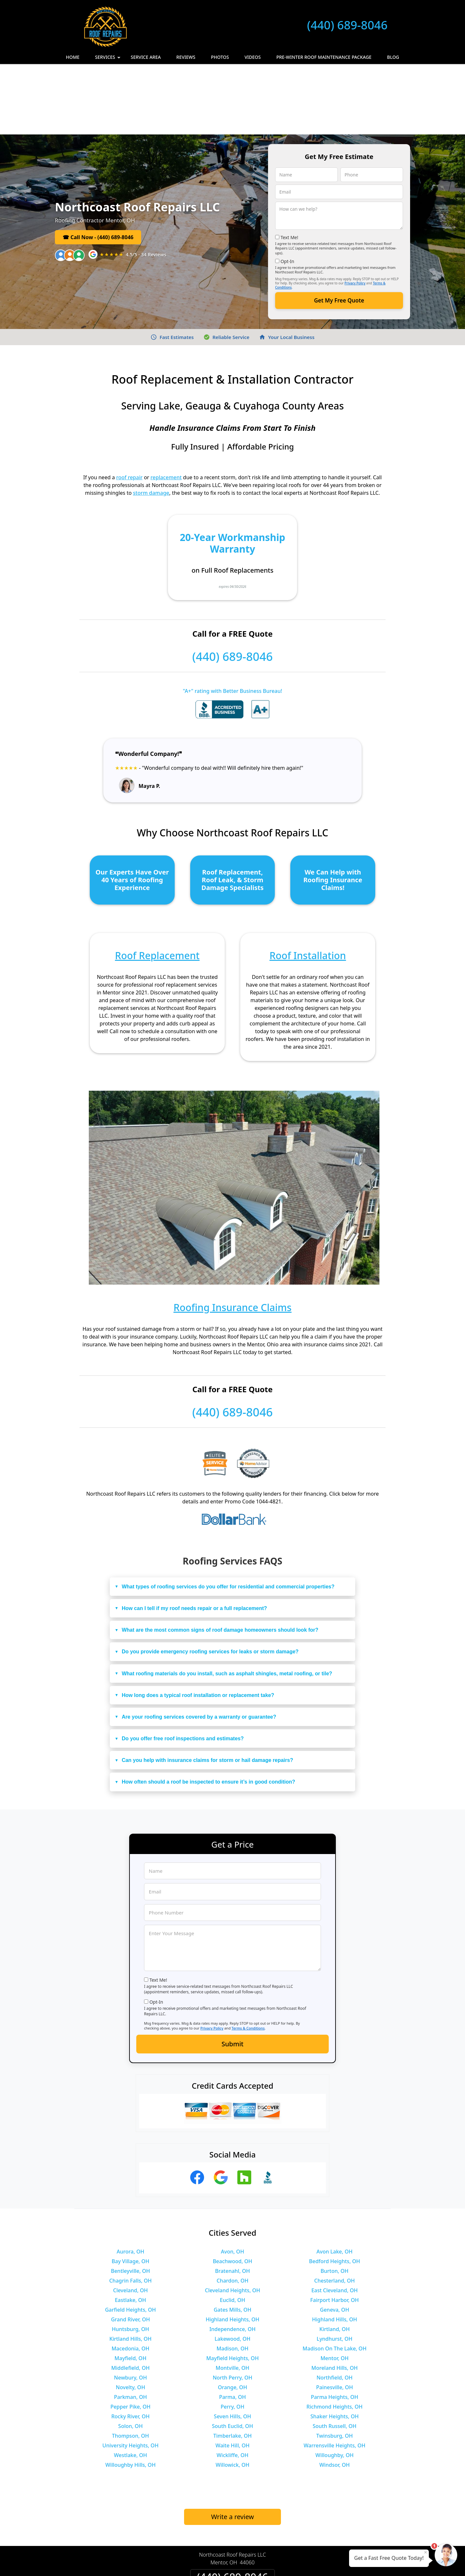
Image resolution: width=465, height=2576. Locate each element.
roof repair (129, 406)
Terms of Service (281, 2562)
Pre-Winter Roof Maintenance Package (324, 57)
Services (108, 59)
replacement (166, 406)
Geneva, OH (334, 2239)
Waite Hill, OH (232, 2375)
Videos (252, 57)
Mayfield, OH (131, 2287)
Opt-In (287, 191)
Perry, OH (232, 2336)
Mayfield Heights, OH (232, 2287)
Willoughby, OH (334, 2384)
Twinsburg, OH (334, 2365)
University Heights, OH (130, 2375)
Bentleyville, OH (130, 2200)
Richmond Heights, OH (334, 2336)
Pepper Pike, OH (130, 2336)
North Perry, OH (233, 2307)
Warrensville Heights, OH (334, 2375)
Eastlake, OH (130, 2229)
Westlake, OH (130, 2384)
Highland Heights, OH (232, 2249)
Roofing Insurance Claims (232, 1237)
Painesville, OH (334, 2316)
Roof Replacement (157, 885)
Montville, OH (232, 2297)
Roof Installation (308, 885)
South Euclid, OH (232, 2355)
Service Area (146, 57)
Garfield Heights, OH (130, 2239)
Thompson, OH (130, 2365)
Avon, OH (232, 2181)
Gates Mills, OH (233, 2239)
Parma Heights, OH (334, 2326)
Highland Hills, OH (334, 2249)
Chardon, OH (233, 2210)
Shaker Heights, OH (334, 2345)
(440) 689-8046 (347, 25)
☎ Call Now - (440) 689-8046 (98, 166)
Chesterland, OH (334, 2210)
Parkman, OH (130, 2326)
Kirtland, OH (334, 2258)
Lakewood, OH (233, 2268)
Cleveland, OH (130, 2219)
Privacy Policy (355, 212)
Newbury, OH (130, 2307)
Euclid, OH (232, 2229)
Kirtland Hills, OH (130, 2268)
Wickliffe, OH (232, 2384)
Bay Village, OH (130, 2190)
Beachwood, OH (232, 2190)
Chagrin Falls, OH (130, 2210)
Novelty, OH (130, 2316)
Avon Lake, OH (334, 2181)
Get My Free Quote (339, 230)
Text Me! (289, 167)
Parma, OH (232, 2326)
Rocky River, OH (130, 2345)
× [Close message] (425, 2552)
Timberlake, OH (232, 2365)
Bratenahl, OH (232, 2200)
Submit (232, 1973)
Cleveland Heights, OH (232, 2219)
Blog (393, 57)
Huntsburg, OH (130, 2258)
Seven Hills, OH (232, 2345)
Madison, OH (233, 2278)
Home (72, 57)
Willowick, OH (233, 2394)
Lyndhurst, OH (335, 2268)
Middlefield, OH (130, 2297)
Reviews (185, 57)
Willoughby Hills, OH (130, 2394)
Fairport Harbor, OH (334, 2229)
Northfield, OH (334, 2307)
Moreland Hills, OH (334, 2297)
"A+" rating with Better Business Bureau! (232, 620)
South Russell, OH (334, 2355)
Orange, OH (232, 2316)
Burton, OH (334, 2200)
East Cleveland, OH (334, 2219)
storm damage (151, 422)
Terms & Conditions (248, 1957)
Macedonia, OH (130, 2278)
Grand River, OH (130, 2249)
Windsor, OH (334, 2394)
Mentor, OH (334, 2287)
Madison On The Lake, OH (335, 2278)
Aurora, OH (130, 2181)
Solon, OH (130, 2355)
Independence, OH (232, 2258)
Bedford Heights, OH (334, 2190)
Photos (220, 57)
